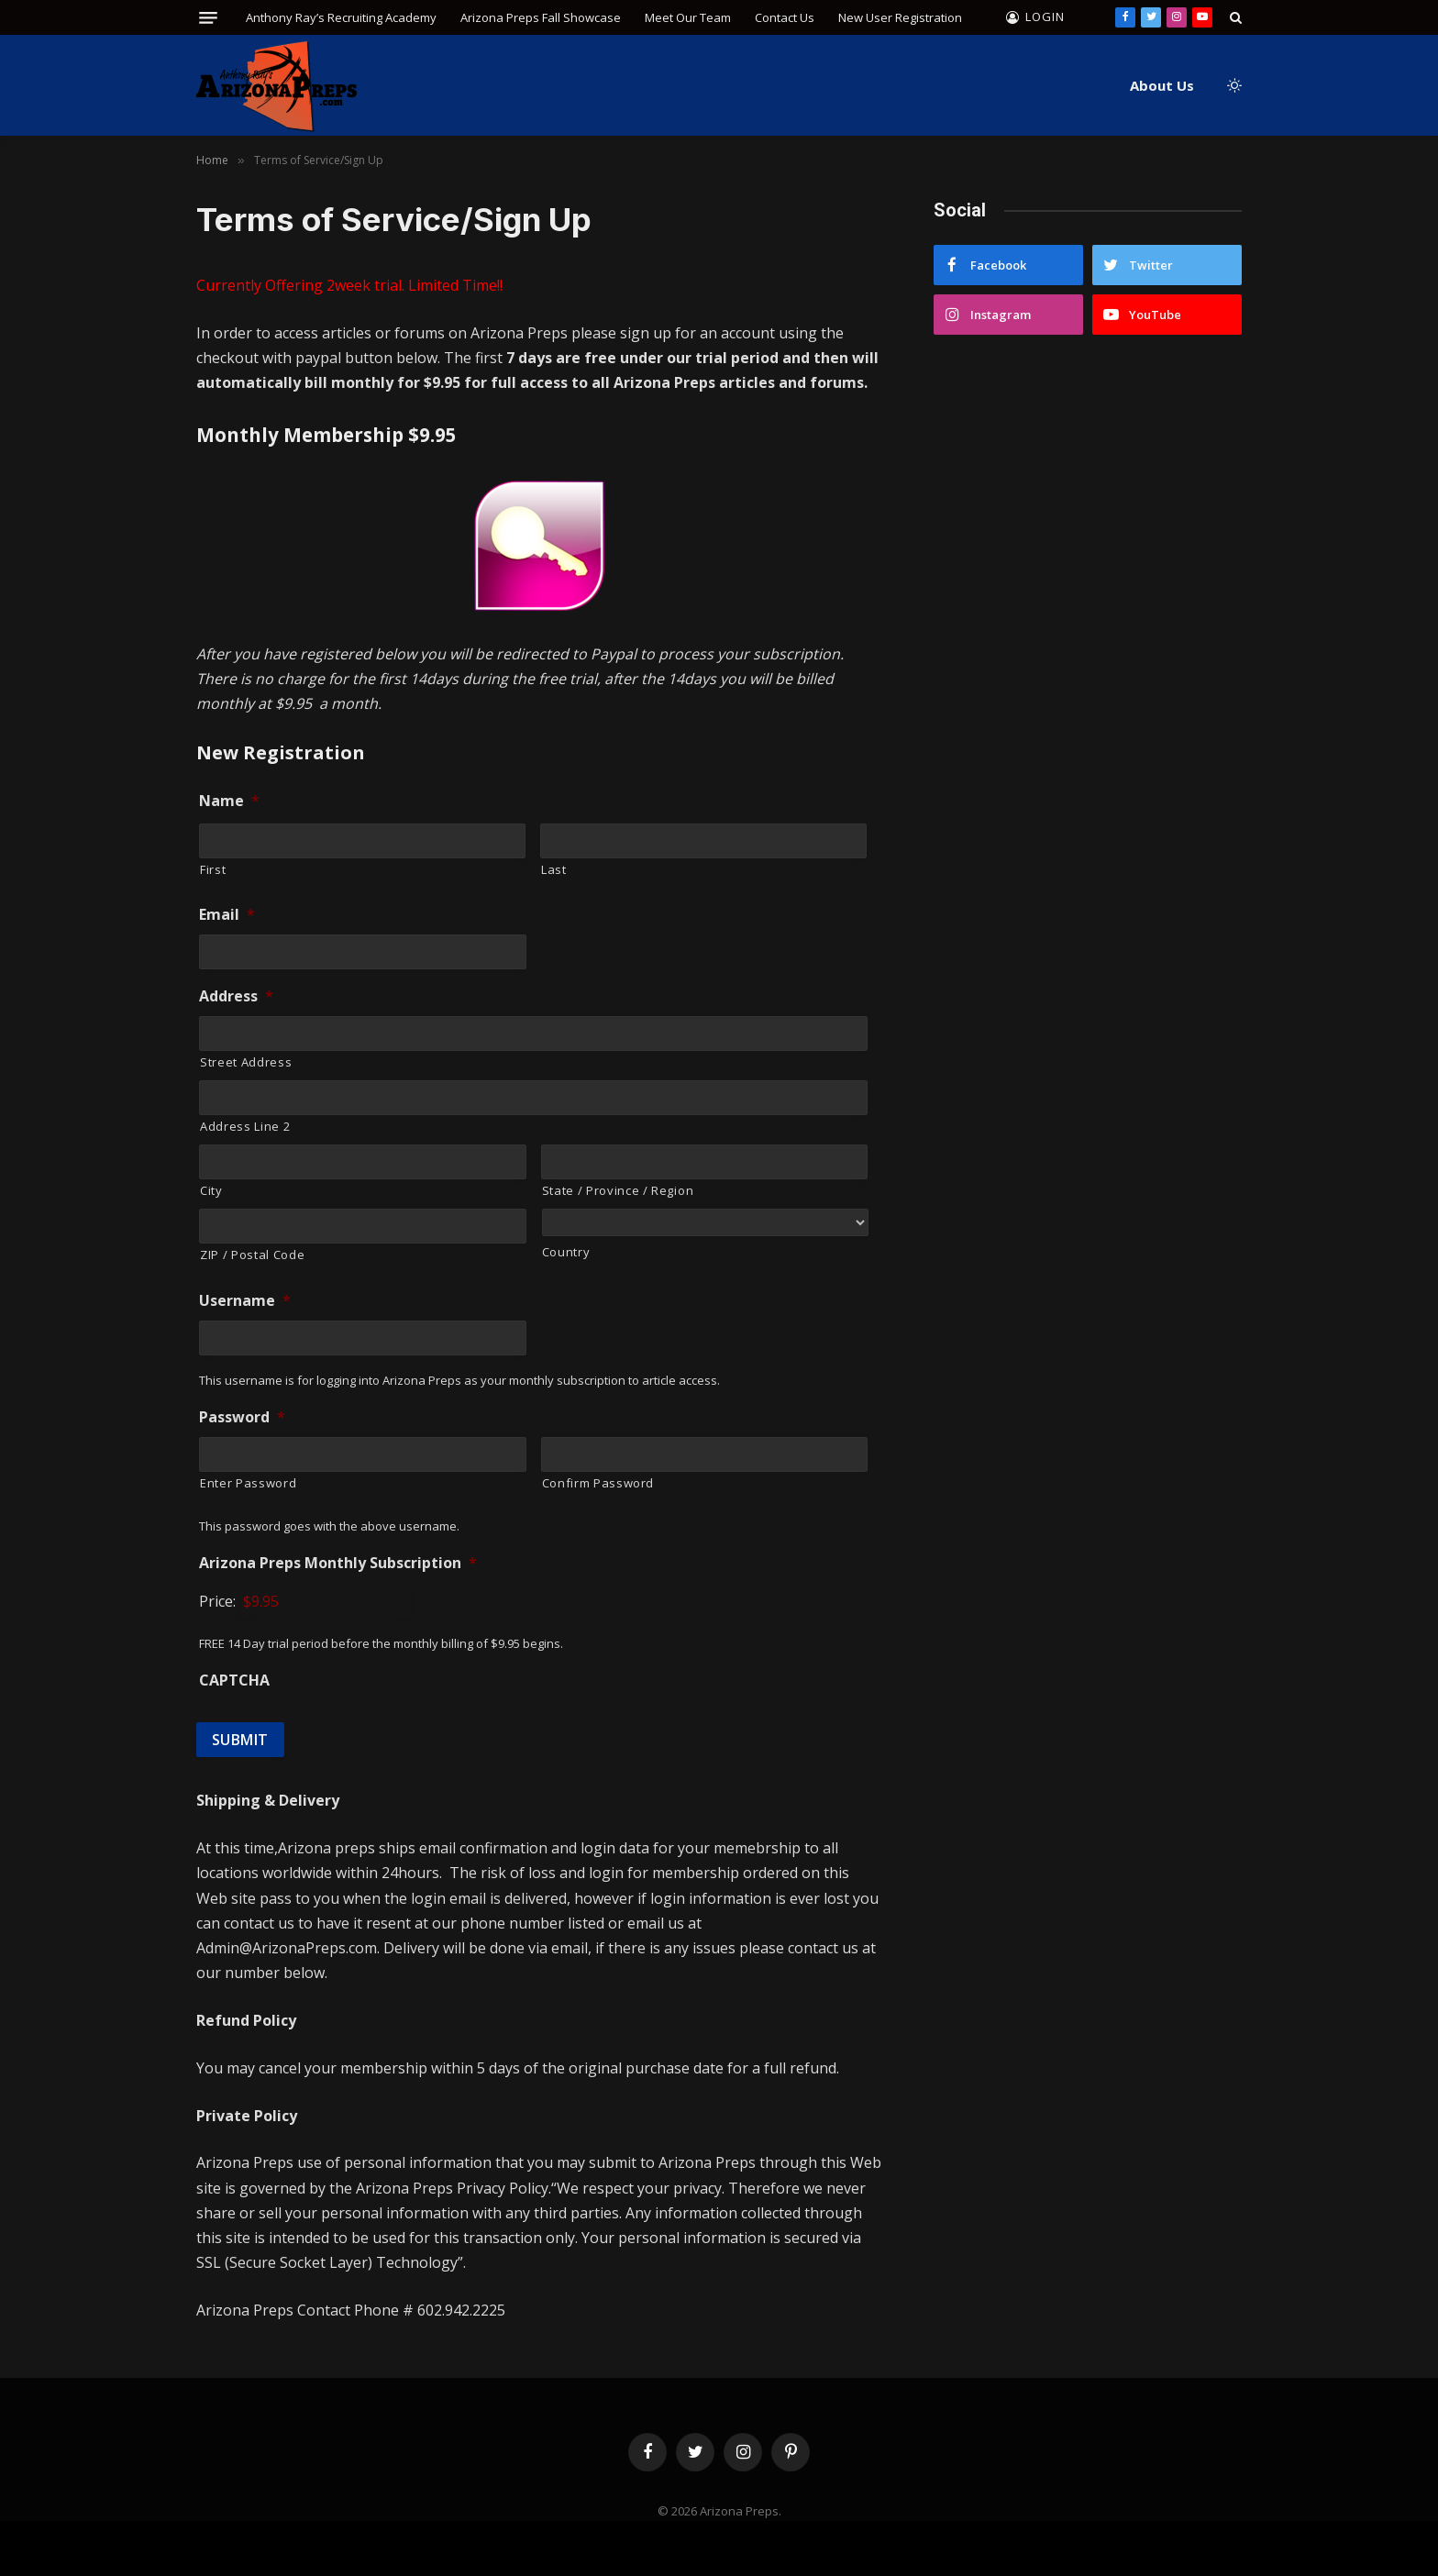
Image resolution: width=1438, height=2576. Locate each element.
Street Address (246, 1062)
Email (227, 914)
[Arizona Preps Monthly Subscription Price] (325, 1601)
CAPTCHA (234, 1680)
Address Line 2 (245, 1126)
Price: (217, 1601)
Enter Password (248, 1483)
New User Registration (900, 17)
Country (566, 1252)
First (213, 869)
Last (554, 869)
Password (242, 1417)
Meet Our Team (688, 17)
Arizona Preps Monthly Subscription (338, 1563)
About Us (1162, 85)
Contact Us (784, 17)
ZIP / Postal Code (252, 1254)
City (211, 1190)
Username (245, 1300)
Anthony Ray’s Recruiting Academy (341, 17)
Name (229, 801)
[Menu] (208, 18)
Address (236, 996)
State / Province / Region (618, 1190)
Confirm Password (598, 1483)
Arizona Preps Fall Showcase (540, 17)
